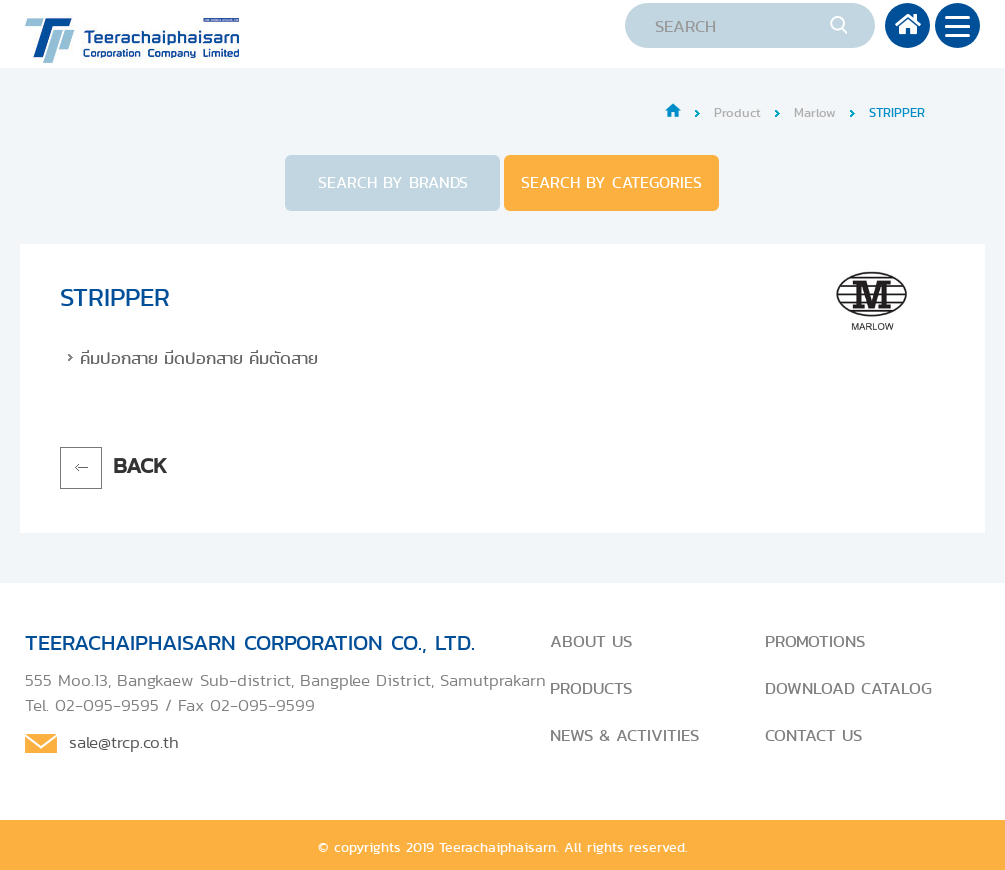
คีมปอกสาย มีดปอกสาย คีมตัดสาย (199, 358)
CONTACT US (813, 735)
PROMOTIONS (815, 641)
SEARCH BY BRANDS (393, 182)
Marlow (815, 112)
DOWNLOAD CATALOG (848, 688)
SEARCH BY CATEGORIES (611, 182)
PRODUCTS (591, 688)
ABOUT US (591, 641)
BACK (140, 465)
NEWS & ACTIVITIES (624, 735)
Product (737, 112)
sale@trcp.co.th (124, 742)
